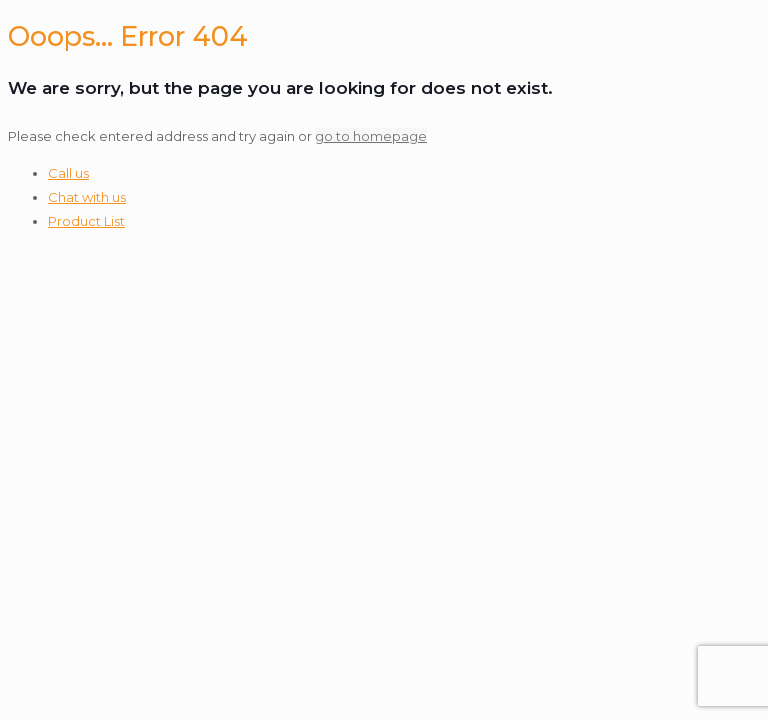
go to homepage (371, 136)
